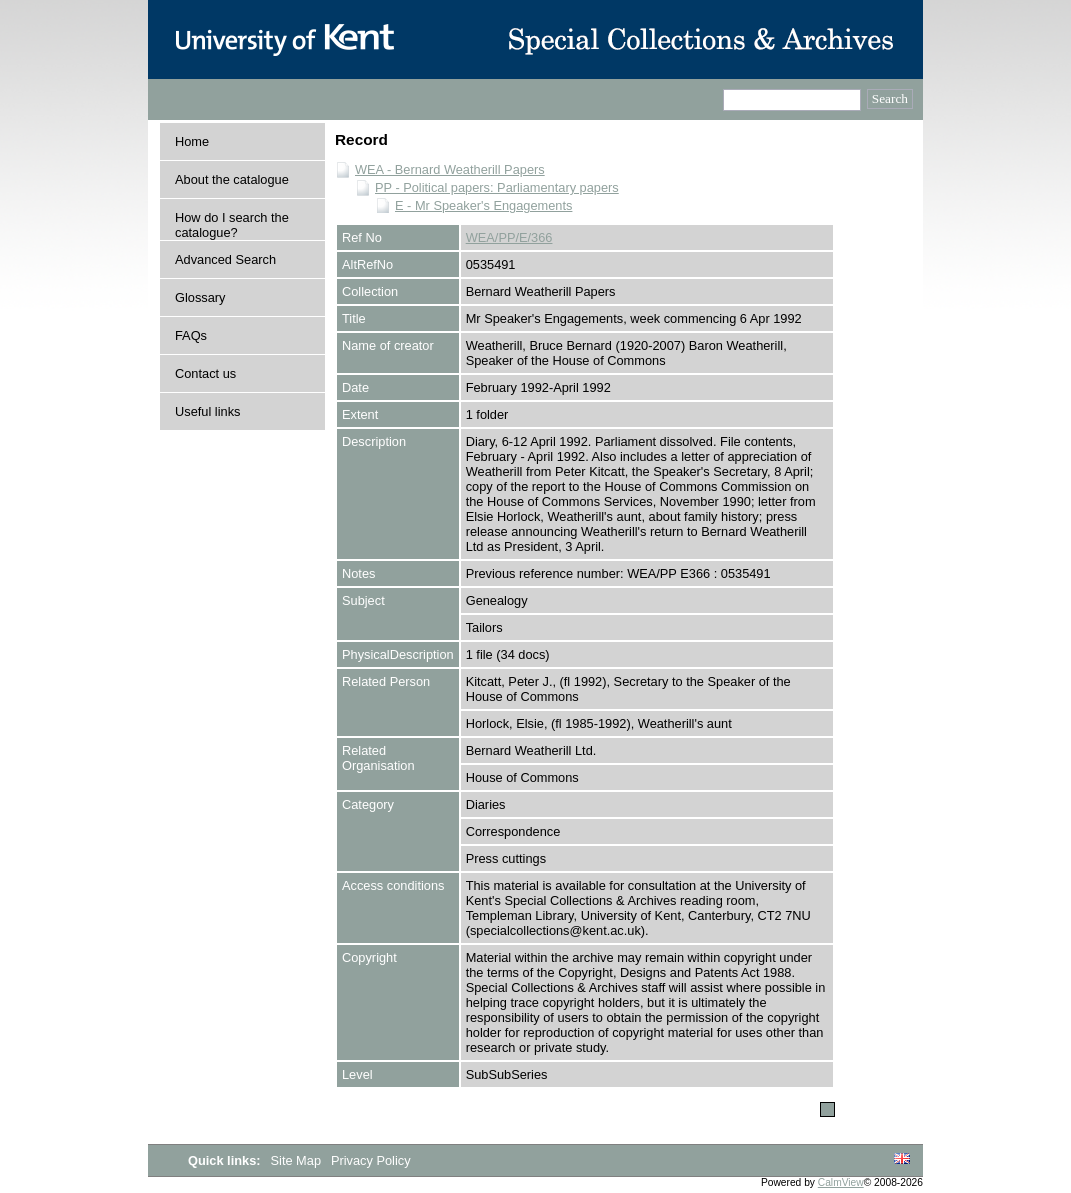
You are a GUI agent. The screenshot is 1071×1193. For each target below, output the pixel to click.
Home (192, 141)
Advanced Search (225, 259)
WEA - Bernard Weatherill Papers (450, 169)
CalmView (841, 1182)
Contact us (205, 373)
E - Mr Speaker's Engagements (483, 205)
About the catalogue (232, 179)
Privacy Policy (371, 1160)
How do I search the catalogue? (232, 225)
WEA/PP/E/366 (509, 237)
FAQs (191, 335)
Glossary (200, 297)
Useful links (207, 411)
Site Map (298, 1160)
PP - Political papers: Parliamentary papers (497, 187)
